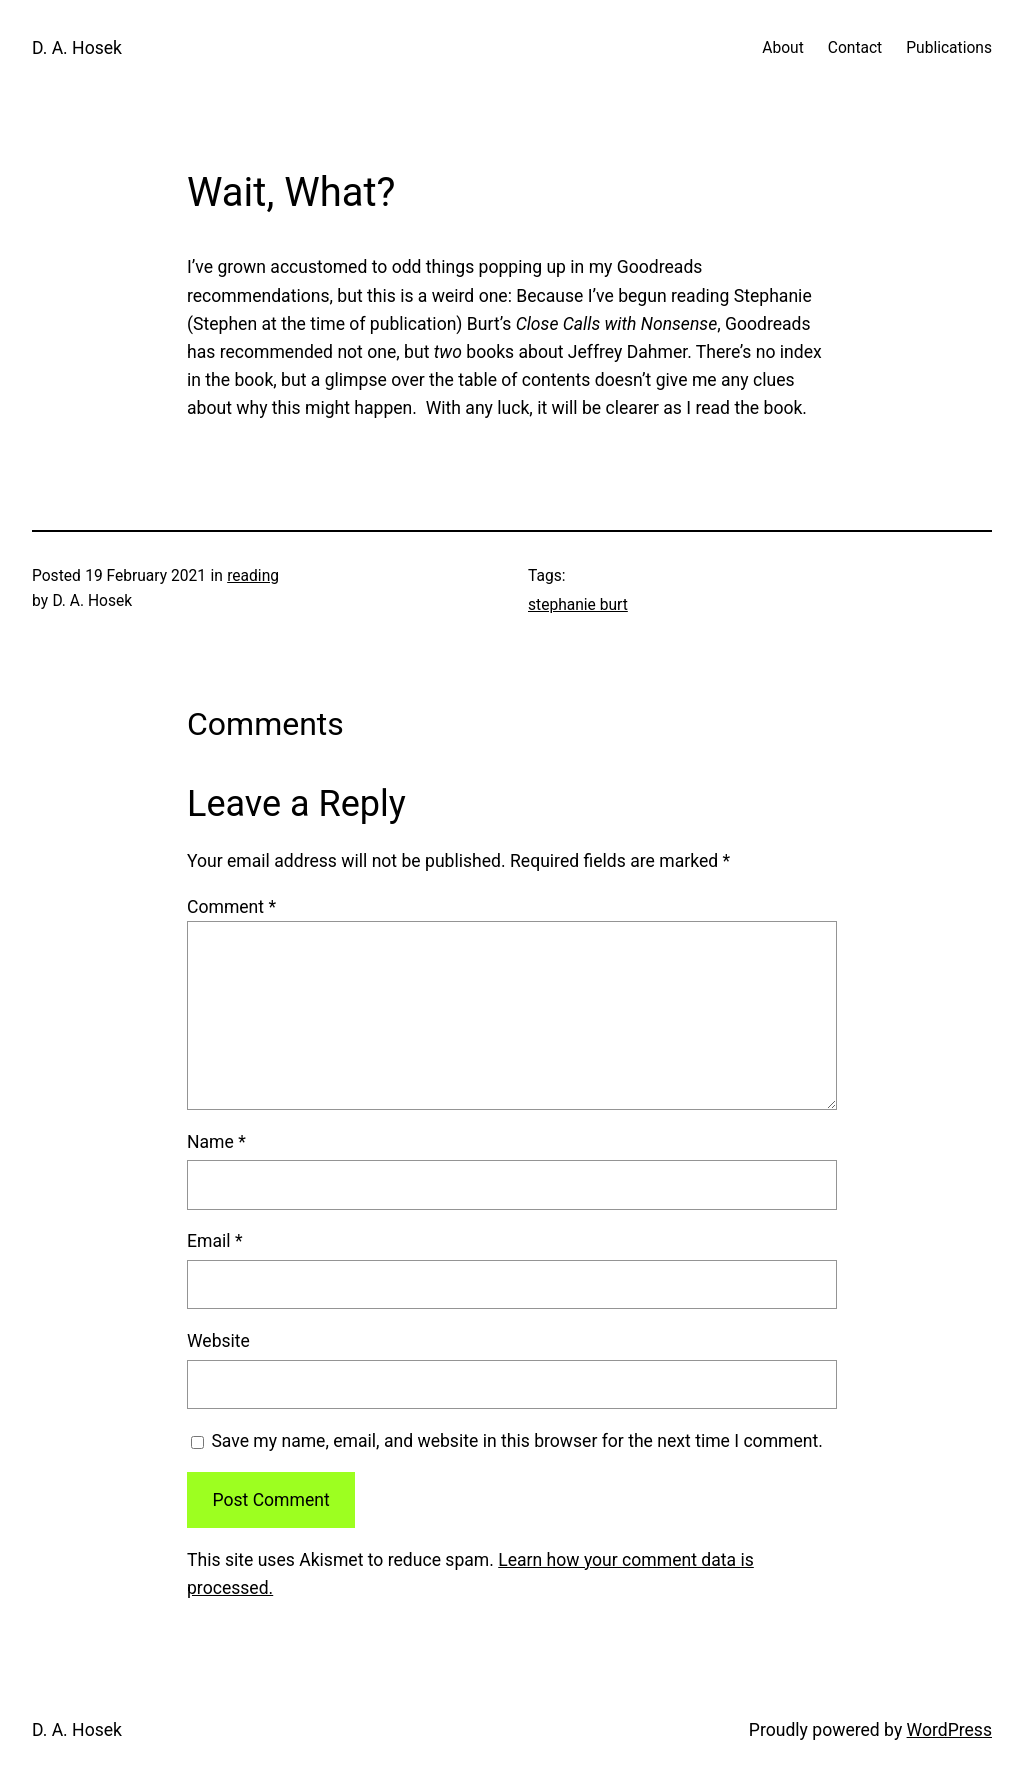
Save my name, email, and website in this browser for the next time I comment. (517, 1441)
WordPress (949, 1730)
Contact (855, 48)
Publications (949, 48)
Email (214, 1241)
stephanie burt (578, 605)
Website (218, 1341)
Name (216, 1142)
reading (253, 576)
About (782, 48)
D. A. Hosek (77, 48)
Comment (231, 907)
